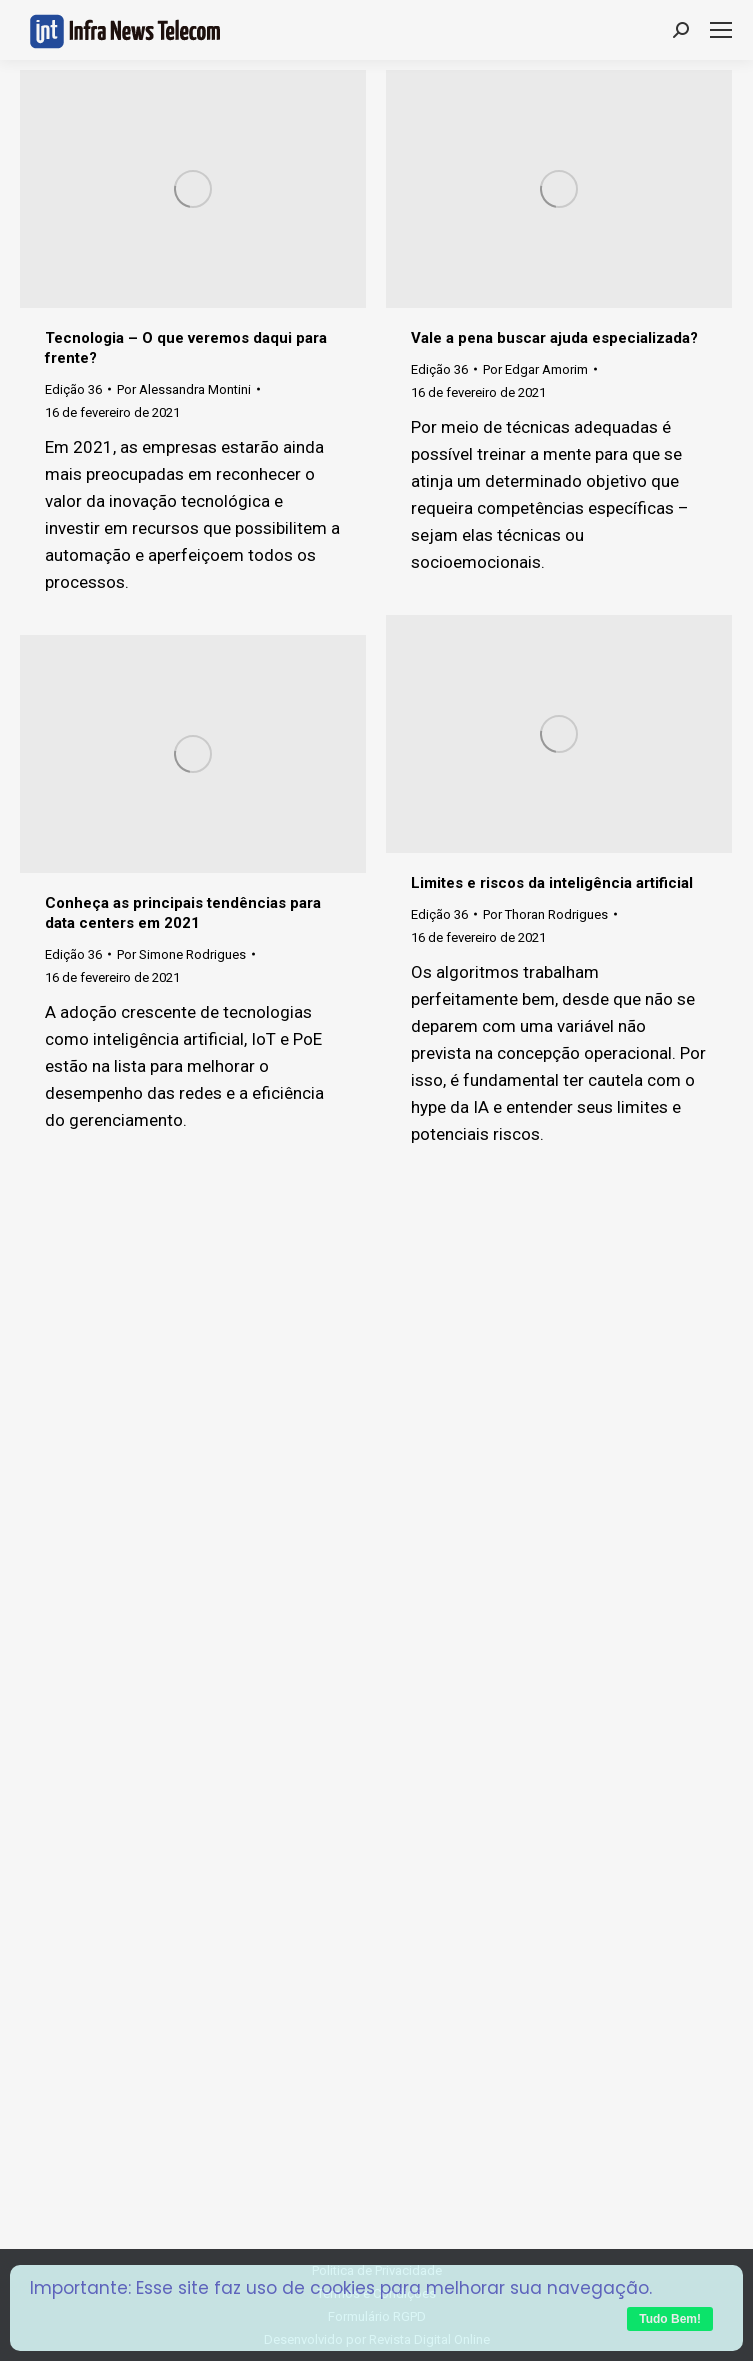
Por (184, 389)
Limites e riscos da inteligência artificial (552, 883)
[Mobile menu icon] (721, 30)
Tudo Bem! (670, 2319)
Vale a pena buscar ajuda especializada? (554, 338)
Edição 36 (73, 389)
